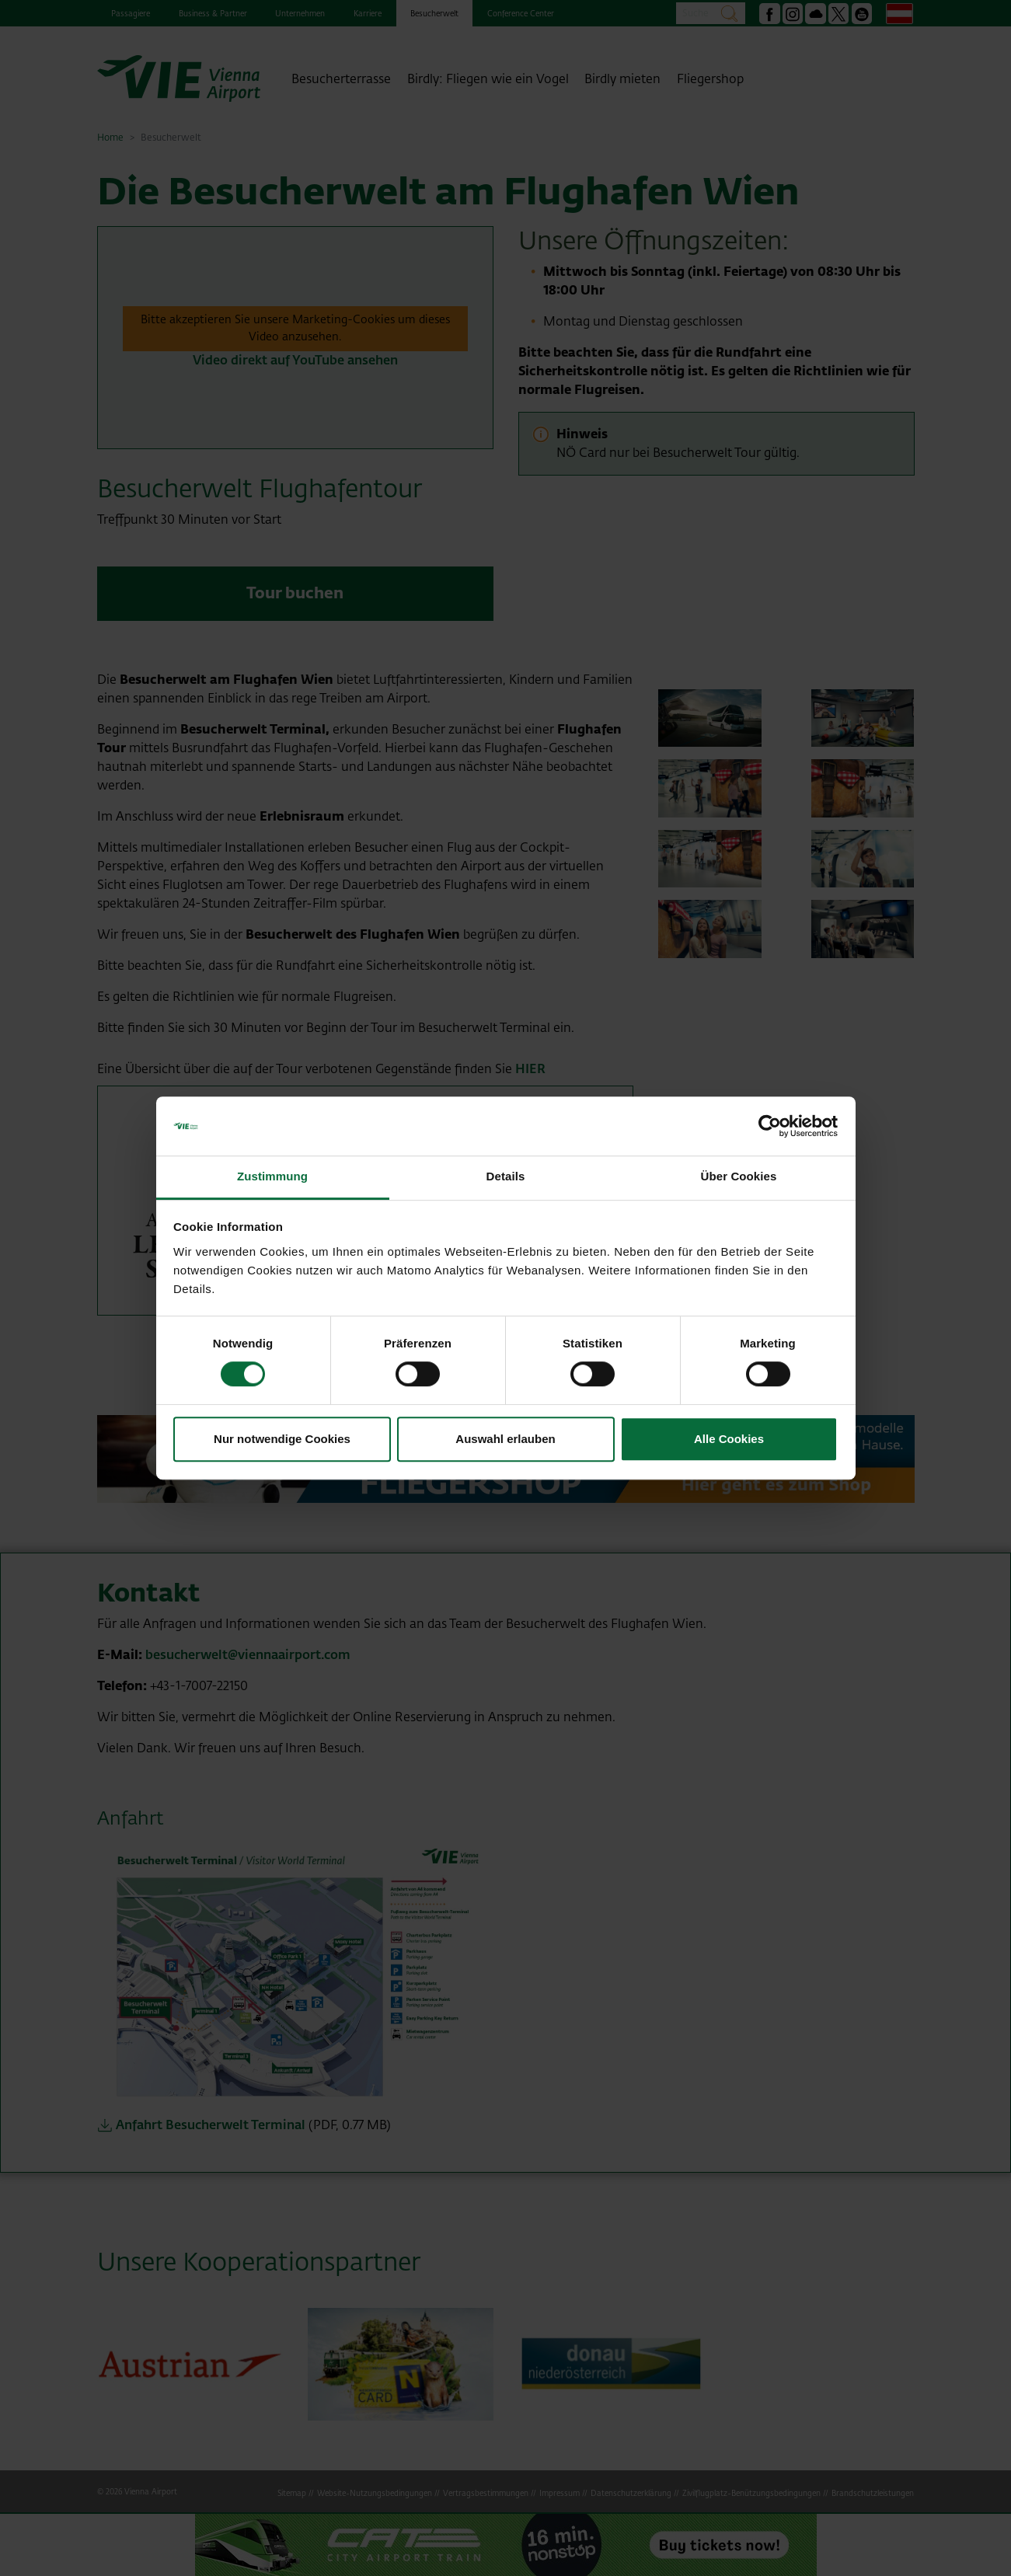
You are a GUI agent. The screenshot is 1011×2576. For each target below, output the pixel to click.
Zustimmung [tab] (272, 1176)
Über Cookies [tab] (739, 1176)
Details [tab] (505, 1176)
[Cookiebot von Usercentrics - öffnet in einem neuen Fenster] (770, 1126)
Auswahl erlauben (505, 1438)
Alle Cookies (729, 1438)
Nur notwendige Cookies (282, 1438)
